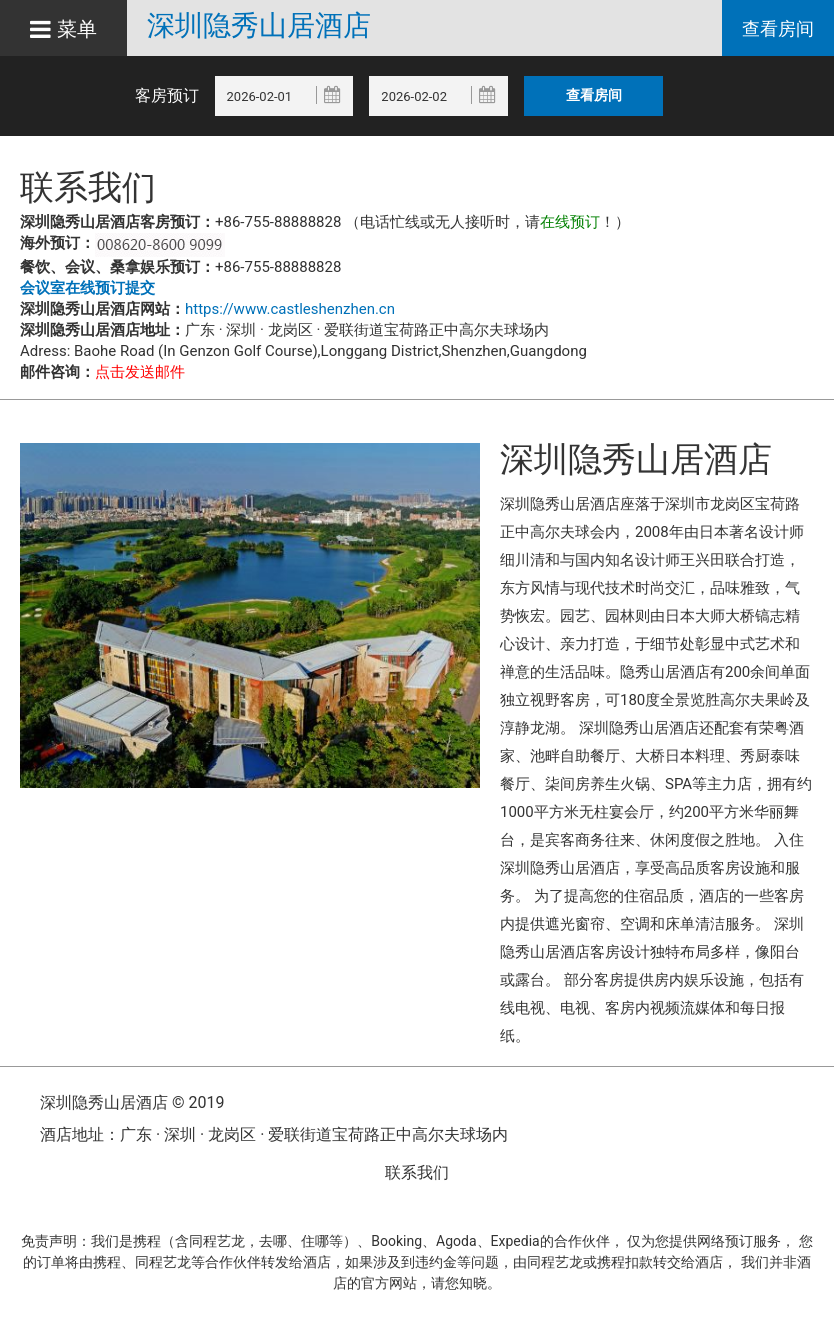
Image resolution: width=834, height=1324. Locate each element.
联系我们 (417, 1172)
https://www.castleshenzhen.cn (290, 309)
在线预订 (570, 222)
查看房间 (778, 28)
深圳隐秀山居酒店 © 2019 (132, 1102)
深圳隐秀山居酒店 (259, 26)
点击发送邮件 (140, 372)
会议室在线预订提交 (87, 288)
